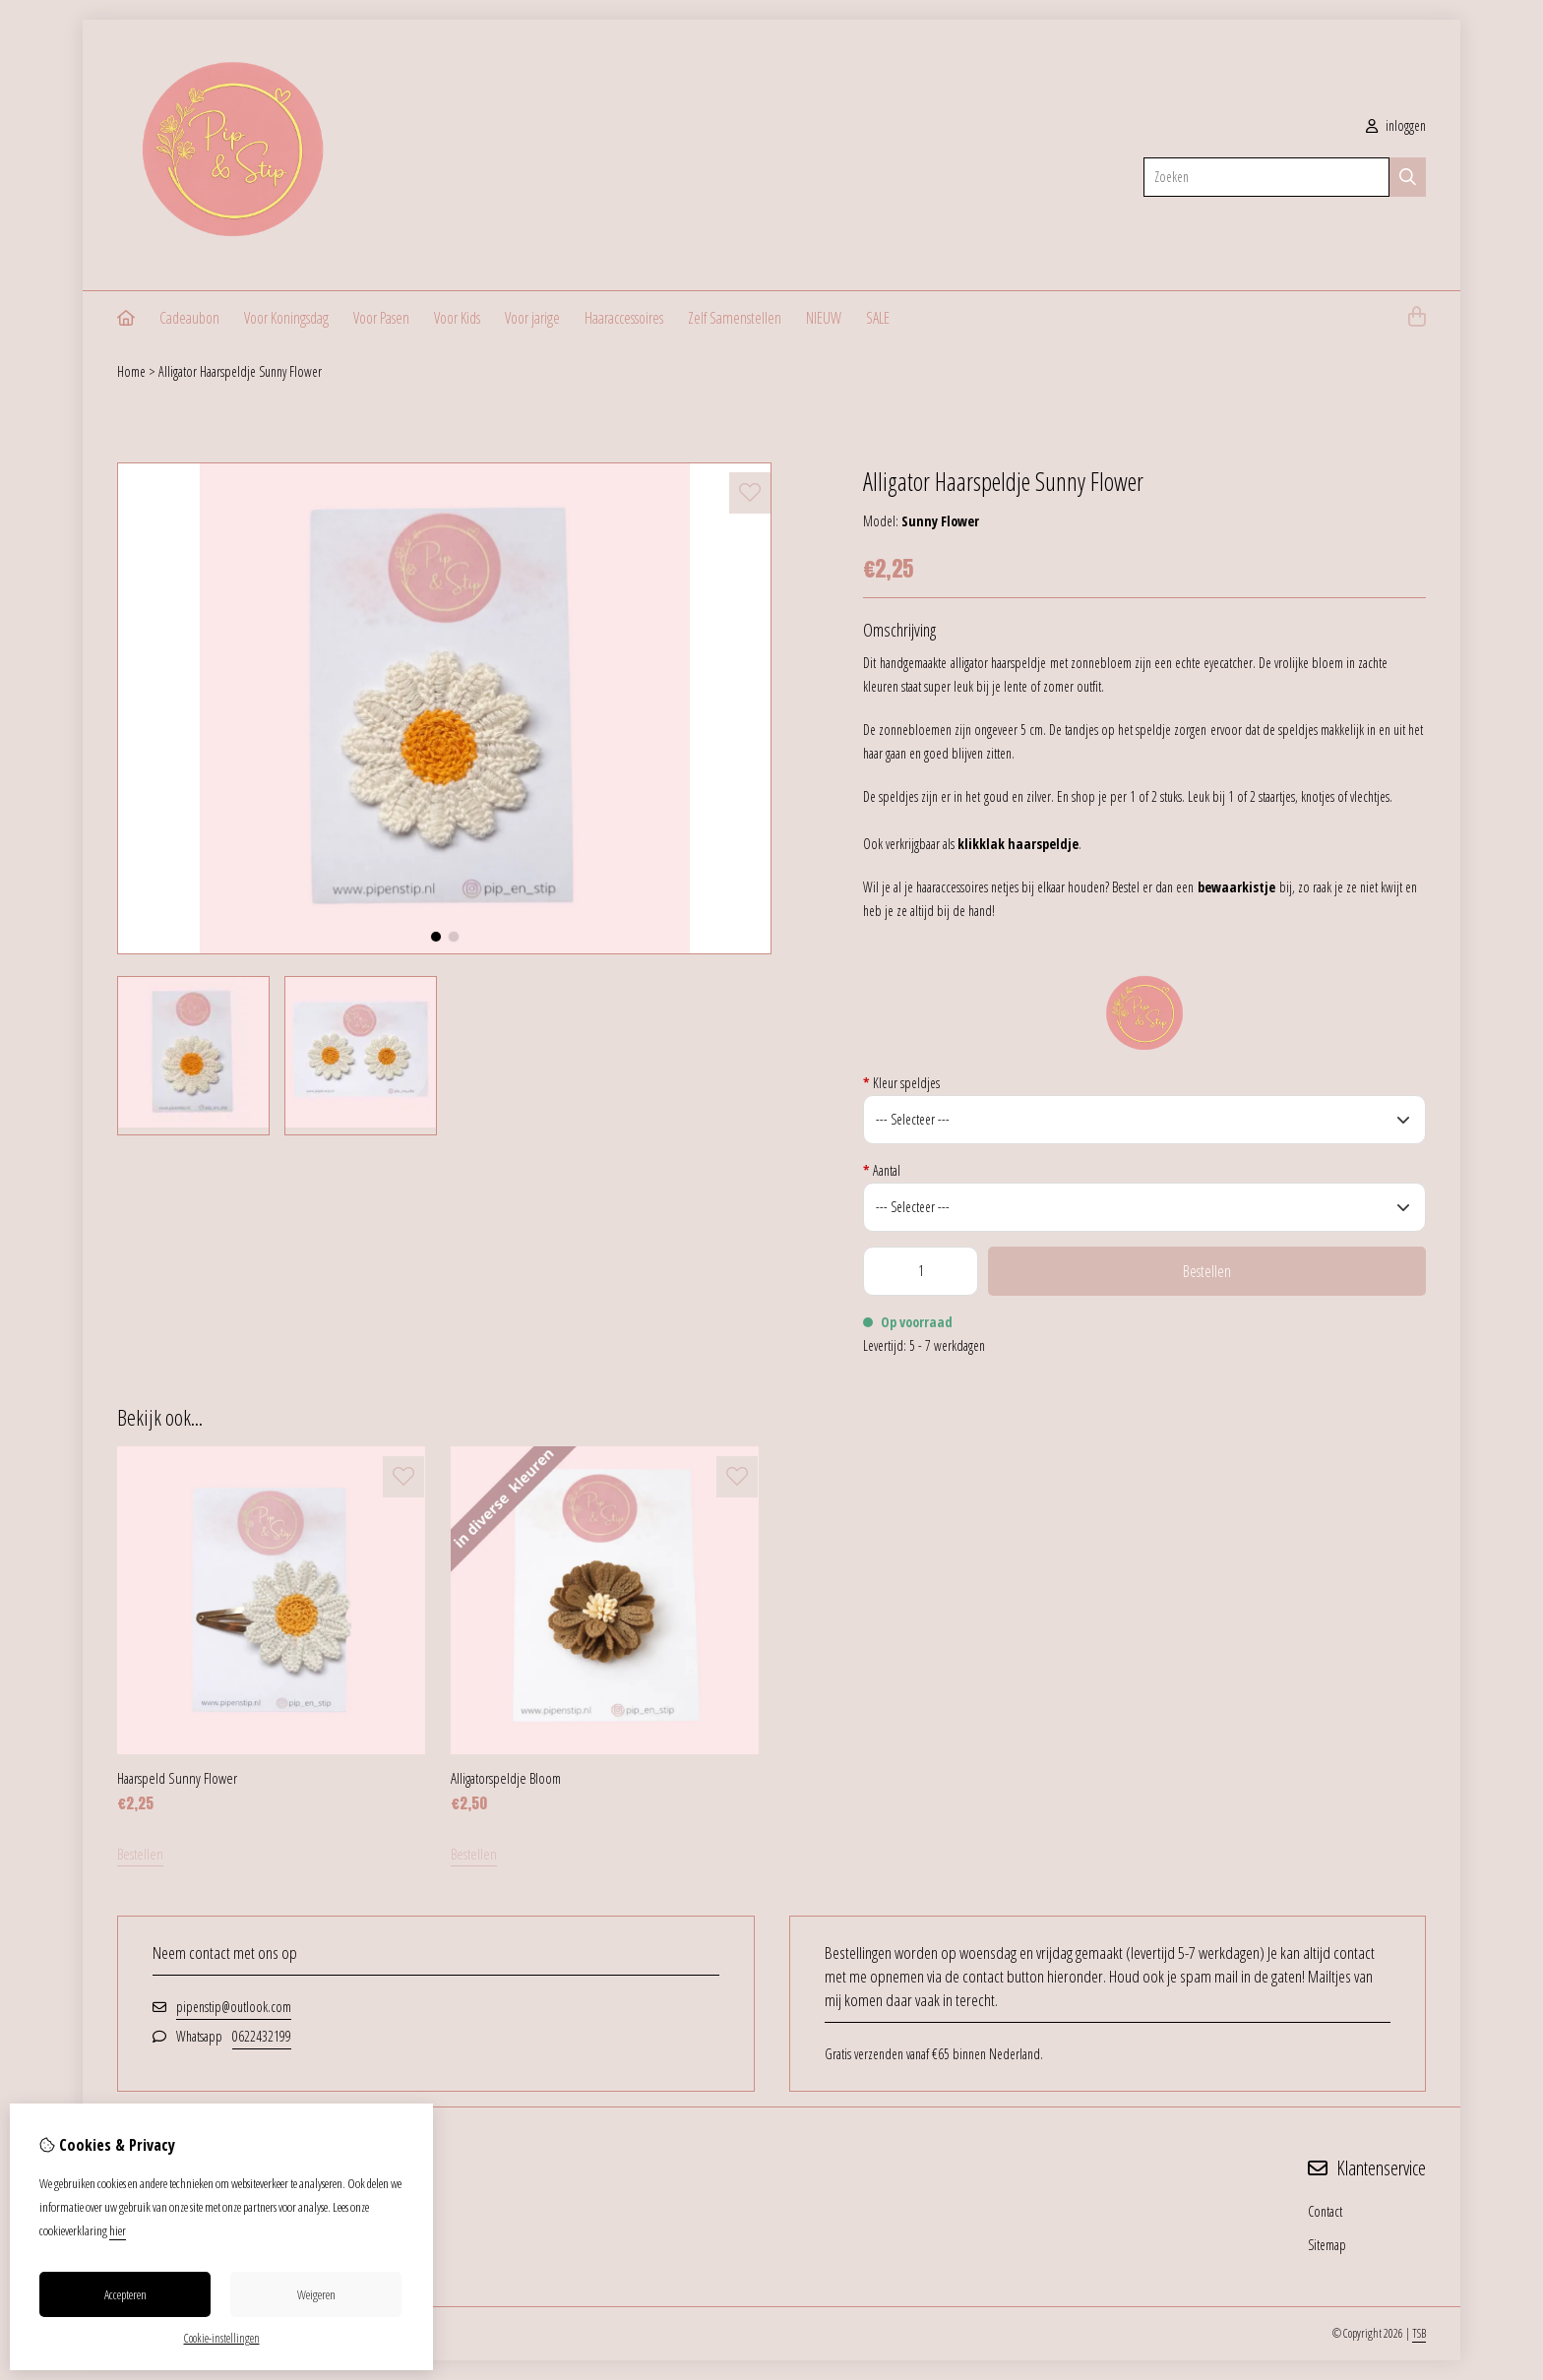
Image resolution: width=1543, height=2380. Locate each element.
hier (117, 2230)
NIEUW (823, 318)
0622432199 (261, 2036)
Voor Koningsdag (286, 318)
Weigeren (316, 2294)
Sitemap (1327, 2244)
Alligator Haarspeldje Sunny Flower (240, 371)
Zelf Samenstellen (734, 318)
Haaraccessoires (624, 318)
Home (131, 371)
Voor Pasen (381, 318)
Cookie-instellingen (222, 2338)
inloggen (1396, 125)
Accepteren (125, 2294)
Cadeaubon (189, 318)
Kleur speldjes (901, 1082)
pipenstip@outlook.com (233, 2006)
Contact (1325, 2211)
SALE (878, 318)
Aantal (881, 1170)
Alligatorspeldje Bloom (506, 1778)
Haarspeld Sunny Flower (177, 1778)
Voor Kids (457, 318)
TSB (1419, 2333)
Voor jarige (532, 318)
